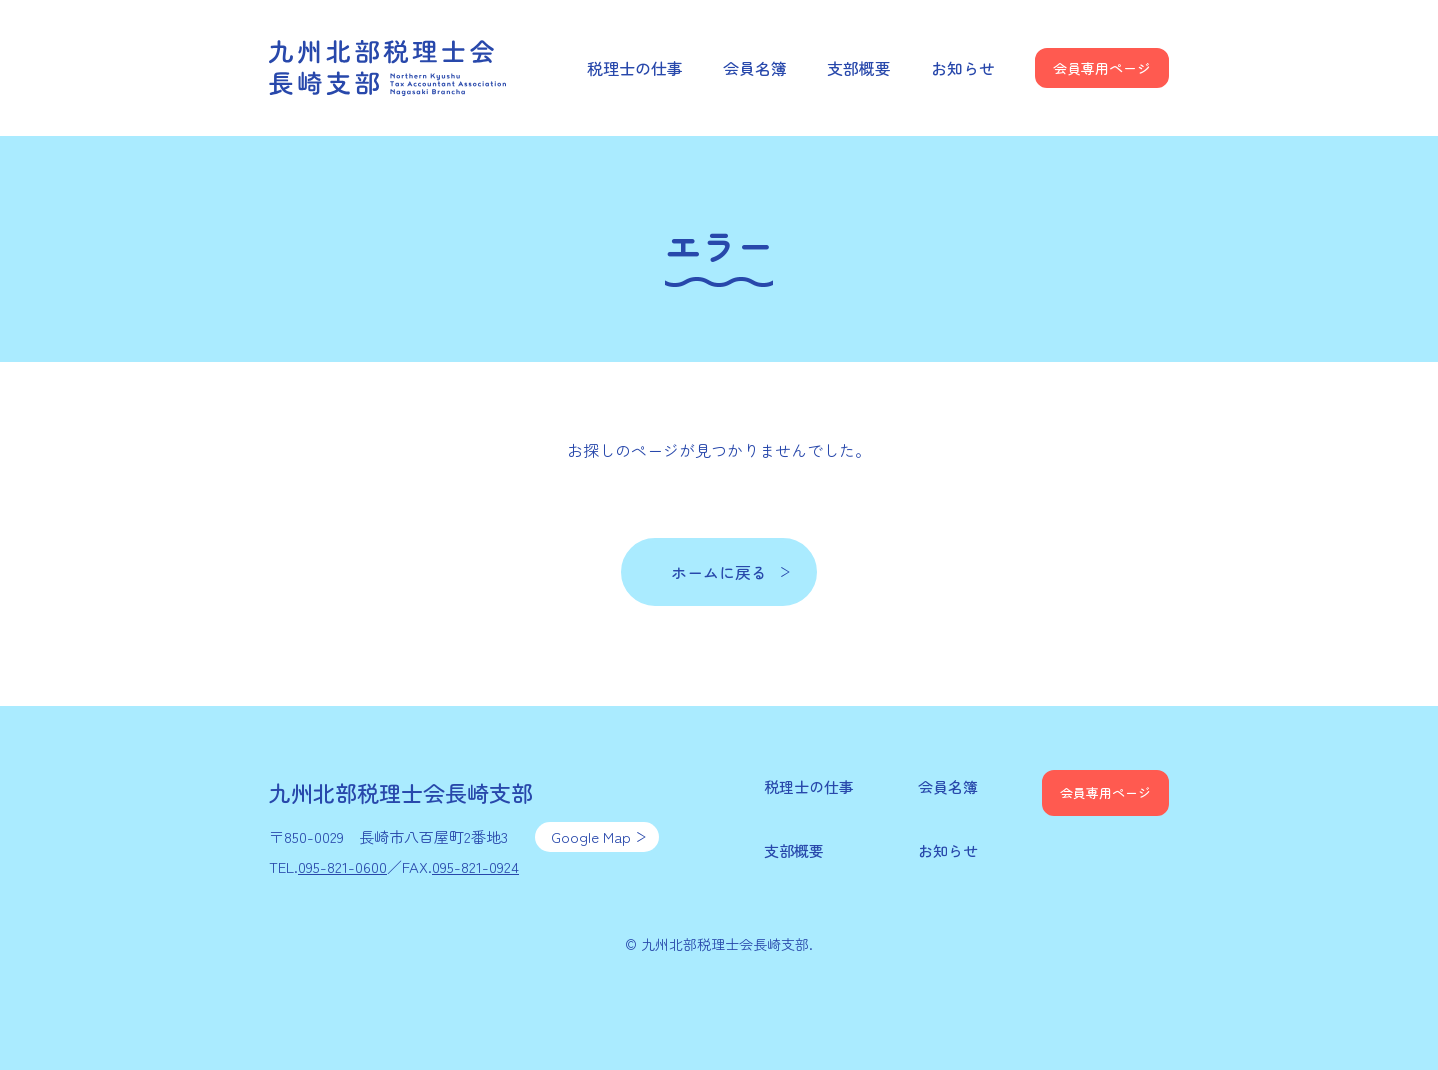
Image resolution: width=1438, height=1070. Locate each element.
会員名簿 (755, 68)
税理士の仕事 (635, 68)
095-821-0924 (475, 866)
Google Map (591, 836)
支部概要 (859, 68)
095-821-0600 (342, 866)
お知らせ (963, 68)
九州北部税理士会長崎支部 (389, 68)
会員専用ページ (1102, 68)
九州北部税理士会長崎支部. (727, 944)
